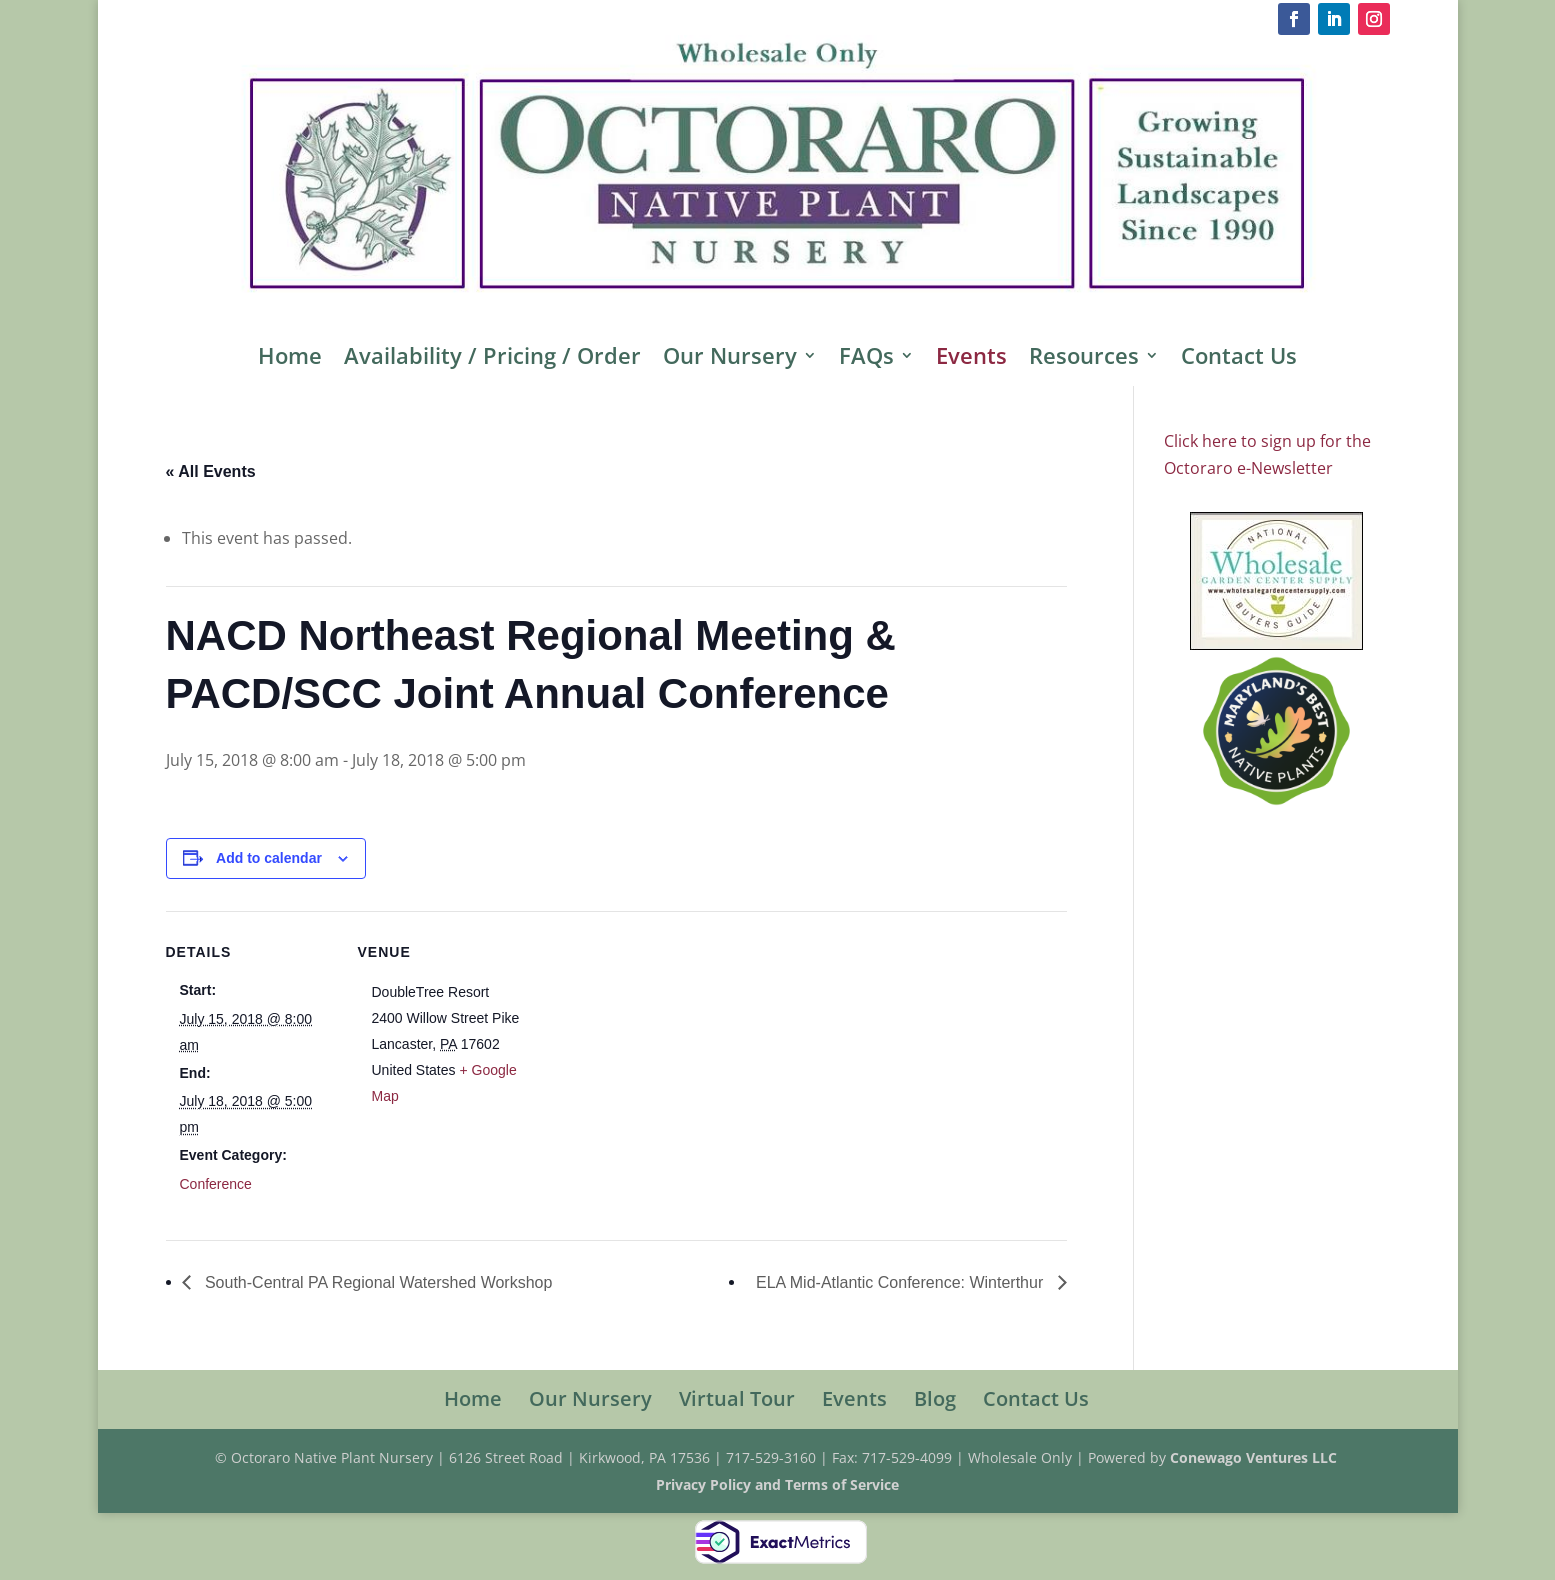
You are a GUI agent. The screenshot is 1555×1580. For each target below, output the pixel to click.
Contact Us (1239, 359)
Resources (1084, 359)
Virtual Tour (737, 1398)
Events (971, 359)
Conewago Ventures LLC (1255, 1457)
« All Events (211, 471)
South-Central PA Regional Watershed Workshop (377, 1282)
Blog (935, 1398)
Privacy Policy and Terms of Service (777, 1484)
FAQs (866, 359)
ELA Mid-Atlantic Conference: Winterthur (902, 1282)
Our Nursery (730, 359)
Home (290, 359)
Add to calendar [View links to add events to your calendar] (269, 858)
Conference (216, 1184)
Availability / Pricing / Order (492, 359)
